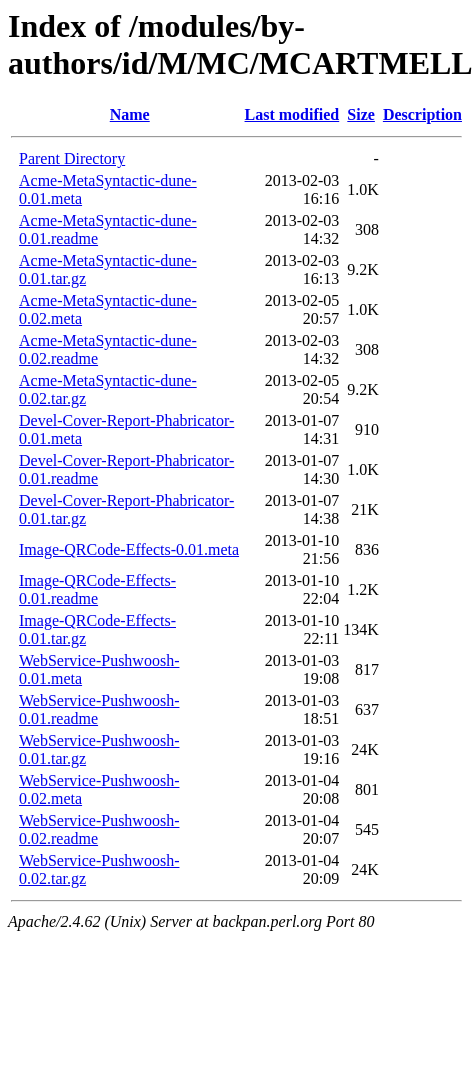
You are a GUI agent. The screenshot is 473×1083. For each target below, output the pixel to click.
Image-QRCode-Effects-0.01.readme (97, 589)
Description (422, 114)
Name (130, 114)
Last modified (292, 114)
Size (361, 114)
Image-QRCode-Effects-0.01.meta (129, 549)
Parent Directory (72, 158)
